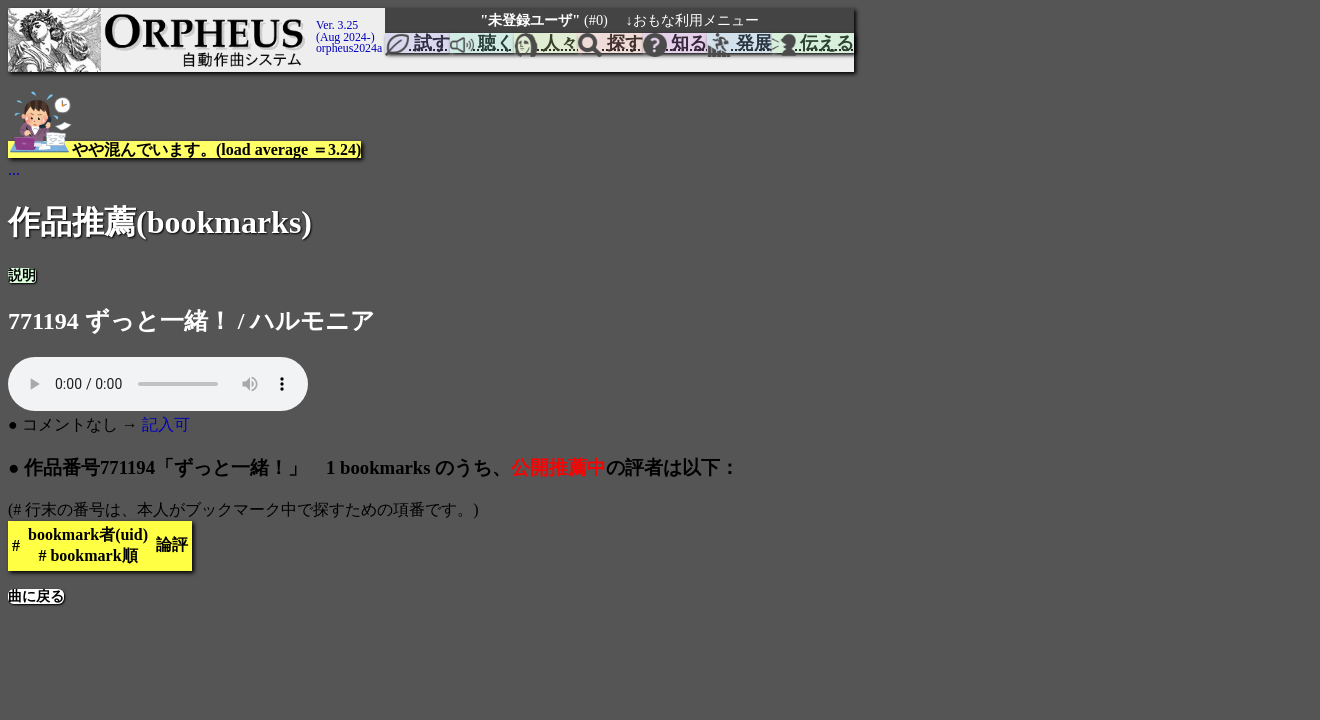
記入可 (166, 424)
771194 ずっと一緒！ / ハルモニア (191, 321)
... (14, 169)
